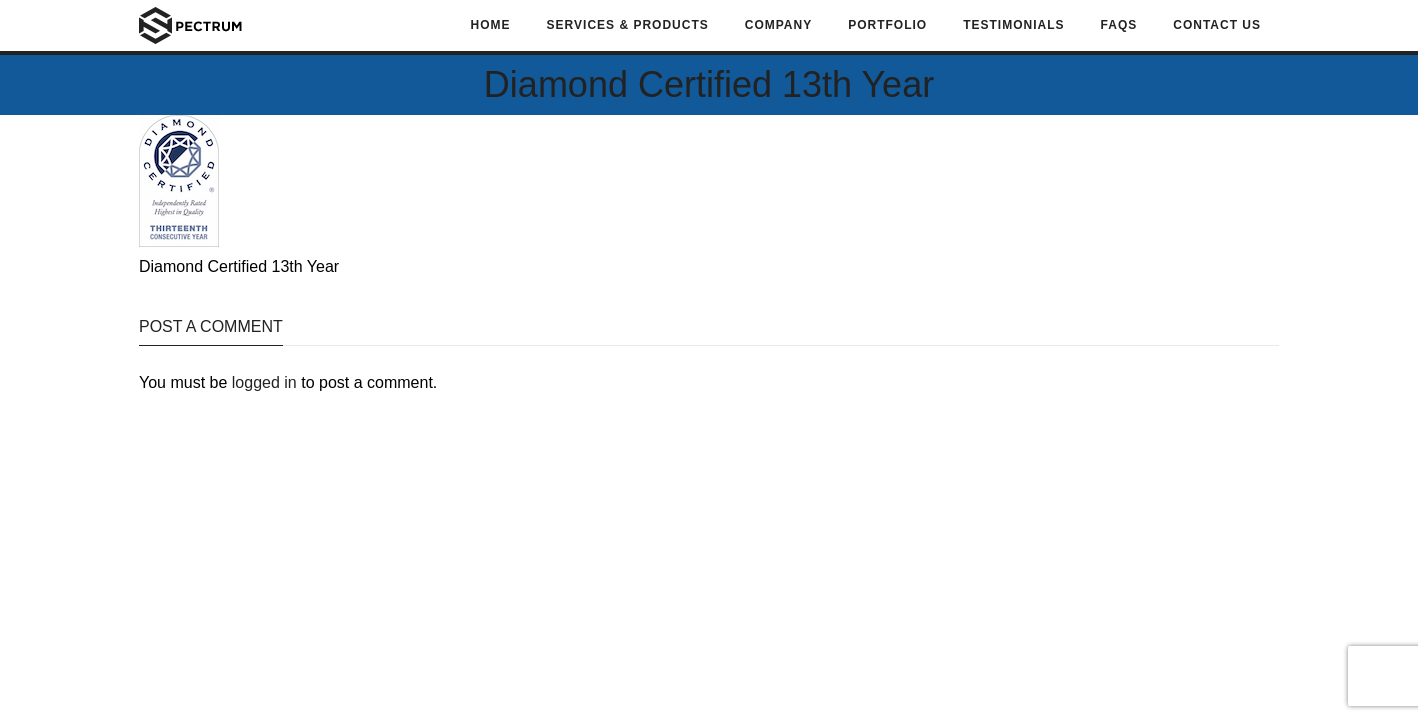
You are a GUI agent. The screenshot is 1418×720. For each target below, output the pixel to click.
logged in (264, 382)
